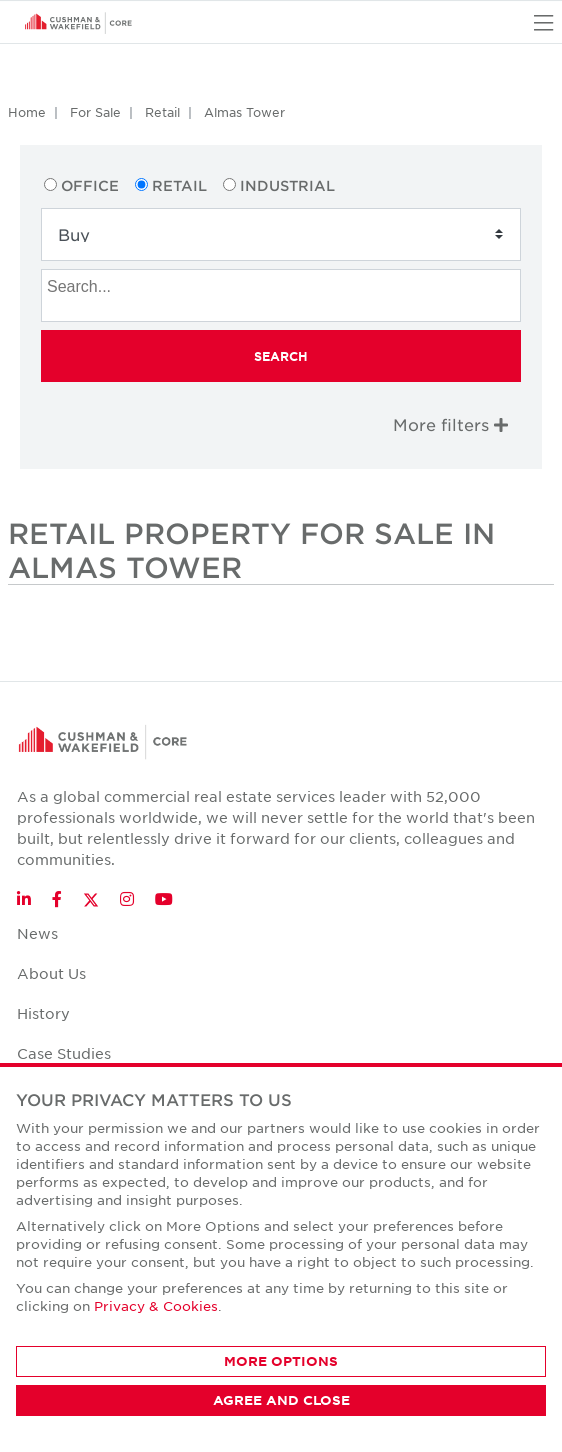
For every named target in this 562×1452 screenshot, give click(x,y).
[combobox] (281, 295)
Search (281, 356)
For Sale (95, 112)
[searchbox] (283, 284)
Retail (162, 112)
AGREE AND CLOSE (281, 1400)
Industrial (287, 185)
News (37, 933)
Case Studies (64, 1053)
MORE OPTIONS (281, 1361)
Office (90, 185)
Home (27, 112)
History (43, 1013)
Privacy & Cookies (156, 1305)
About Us (51, 973)
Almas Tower (244, 112)
